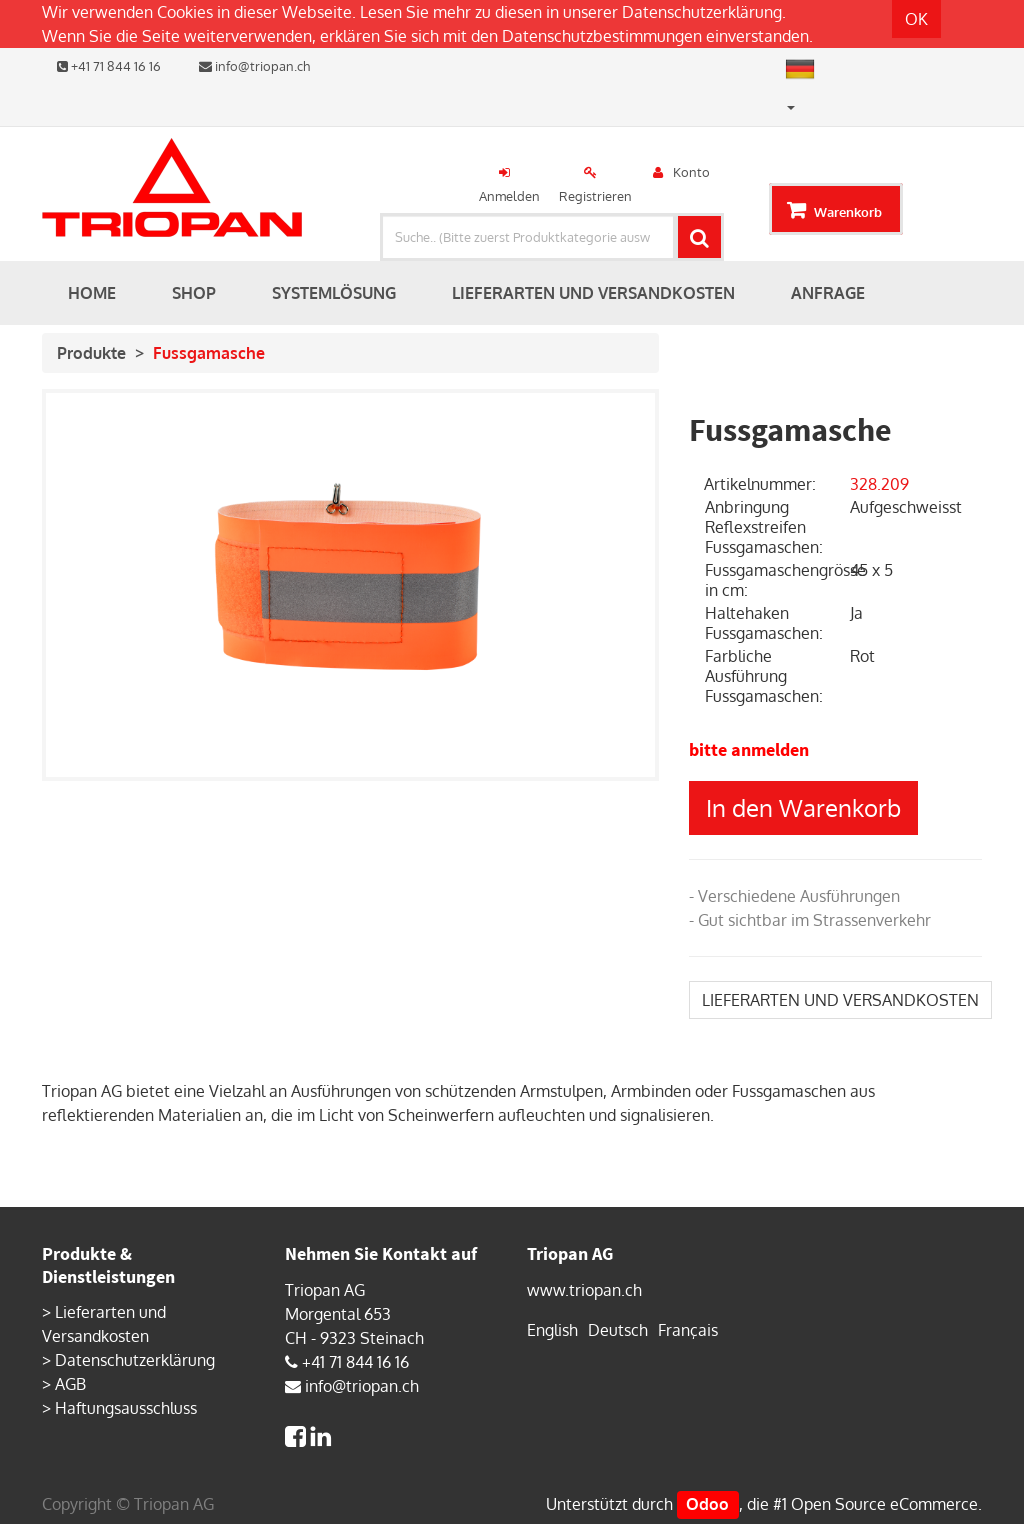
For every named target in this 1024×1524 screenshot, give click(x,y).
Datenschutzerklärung (702, 12)
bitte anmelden (749, 749)
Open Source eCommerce (884, 1504)
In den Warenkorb (803, 807)
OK (916, 19)
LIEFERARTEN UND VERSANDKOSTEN (840, 1000)
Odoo (707, 1504)
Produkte (91, 353)
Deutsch (618, 1330)
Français (688, 1330)
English (552, 1330)
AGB (70, 1384)
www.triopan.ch (584, 1290)
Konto (691, 172)
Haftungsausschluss (126, 1408)
